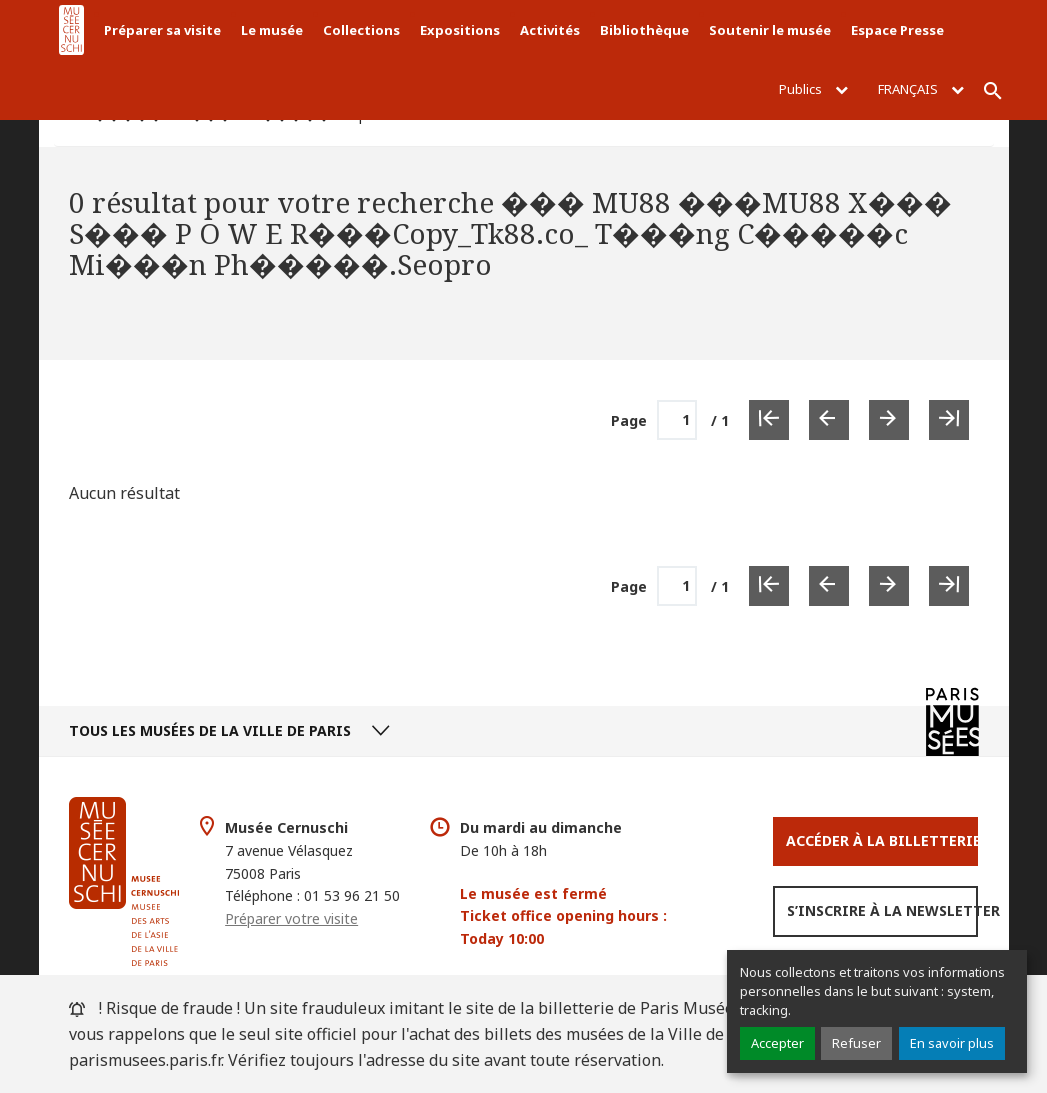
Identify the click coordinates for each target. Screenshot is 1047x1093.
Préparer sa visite (162, 30)
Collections (361, 30)
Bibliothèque (644, 30)
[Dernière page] (949, 420)
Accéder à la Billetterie (882, 840)
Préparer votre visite (291, 918)
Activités (550, 30)
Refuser (856, 1043)
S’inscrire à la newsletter (882, 910)
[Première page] (769, 420)
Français (921, 89)
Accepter (777, 1043)
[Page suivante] (889, 420)
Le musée (272, 30)
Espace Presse (897, 30)
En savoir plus (952, 1043)
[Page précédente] (829, 420)
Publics (813, 89)
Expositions (460, 30)
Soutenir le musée (770, 30)
